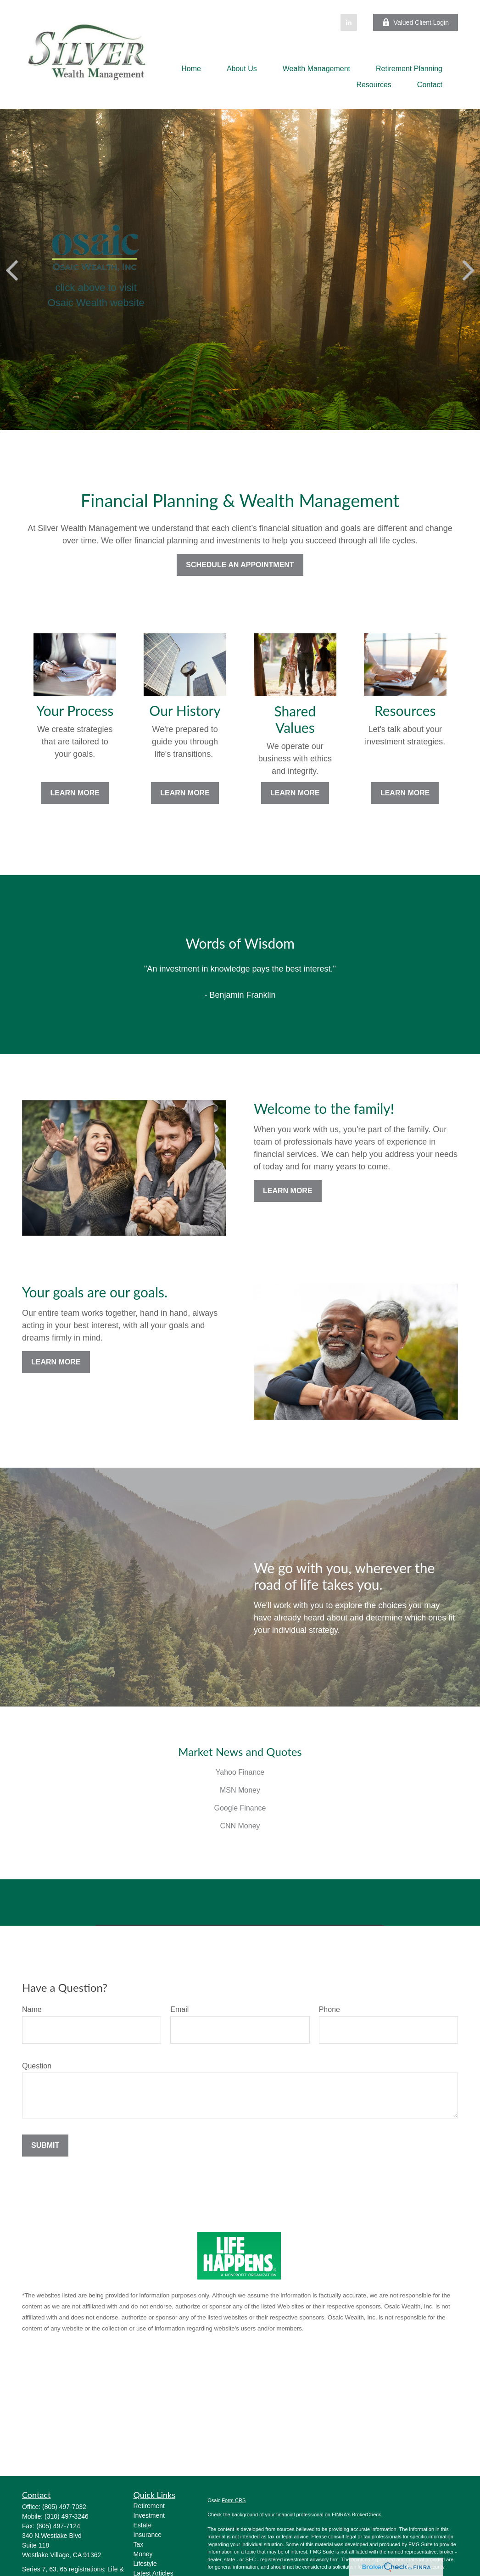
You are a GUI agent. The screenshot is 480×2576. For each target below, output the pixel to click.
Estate (143, 2525)
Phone (329, 2009)
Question (36, 2066)
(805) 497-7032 (64, 2506)
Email (179, 2009)
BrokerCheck (366, 2514)
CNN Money (240, 1826)
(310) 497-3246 (67, 2516)
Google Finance (240, 1808)
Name (32, 2009)
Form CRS (234, 2500)
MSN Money (240, 1790)
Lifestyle (145, 2563)
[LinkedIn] (348, 22)
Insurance (148, 2534)
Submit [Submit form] (45, 2145)
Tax (139, 2544)
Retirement (149, 2505)
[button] (191, 69)
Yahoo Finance (240, 1772)
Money (143, 2554)
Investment (149, 2515)
